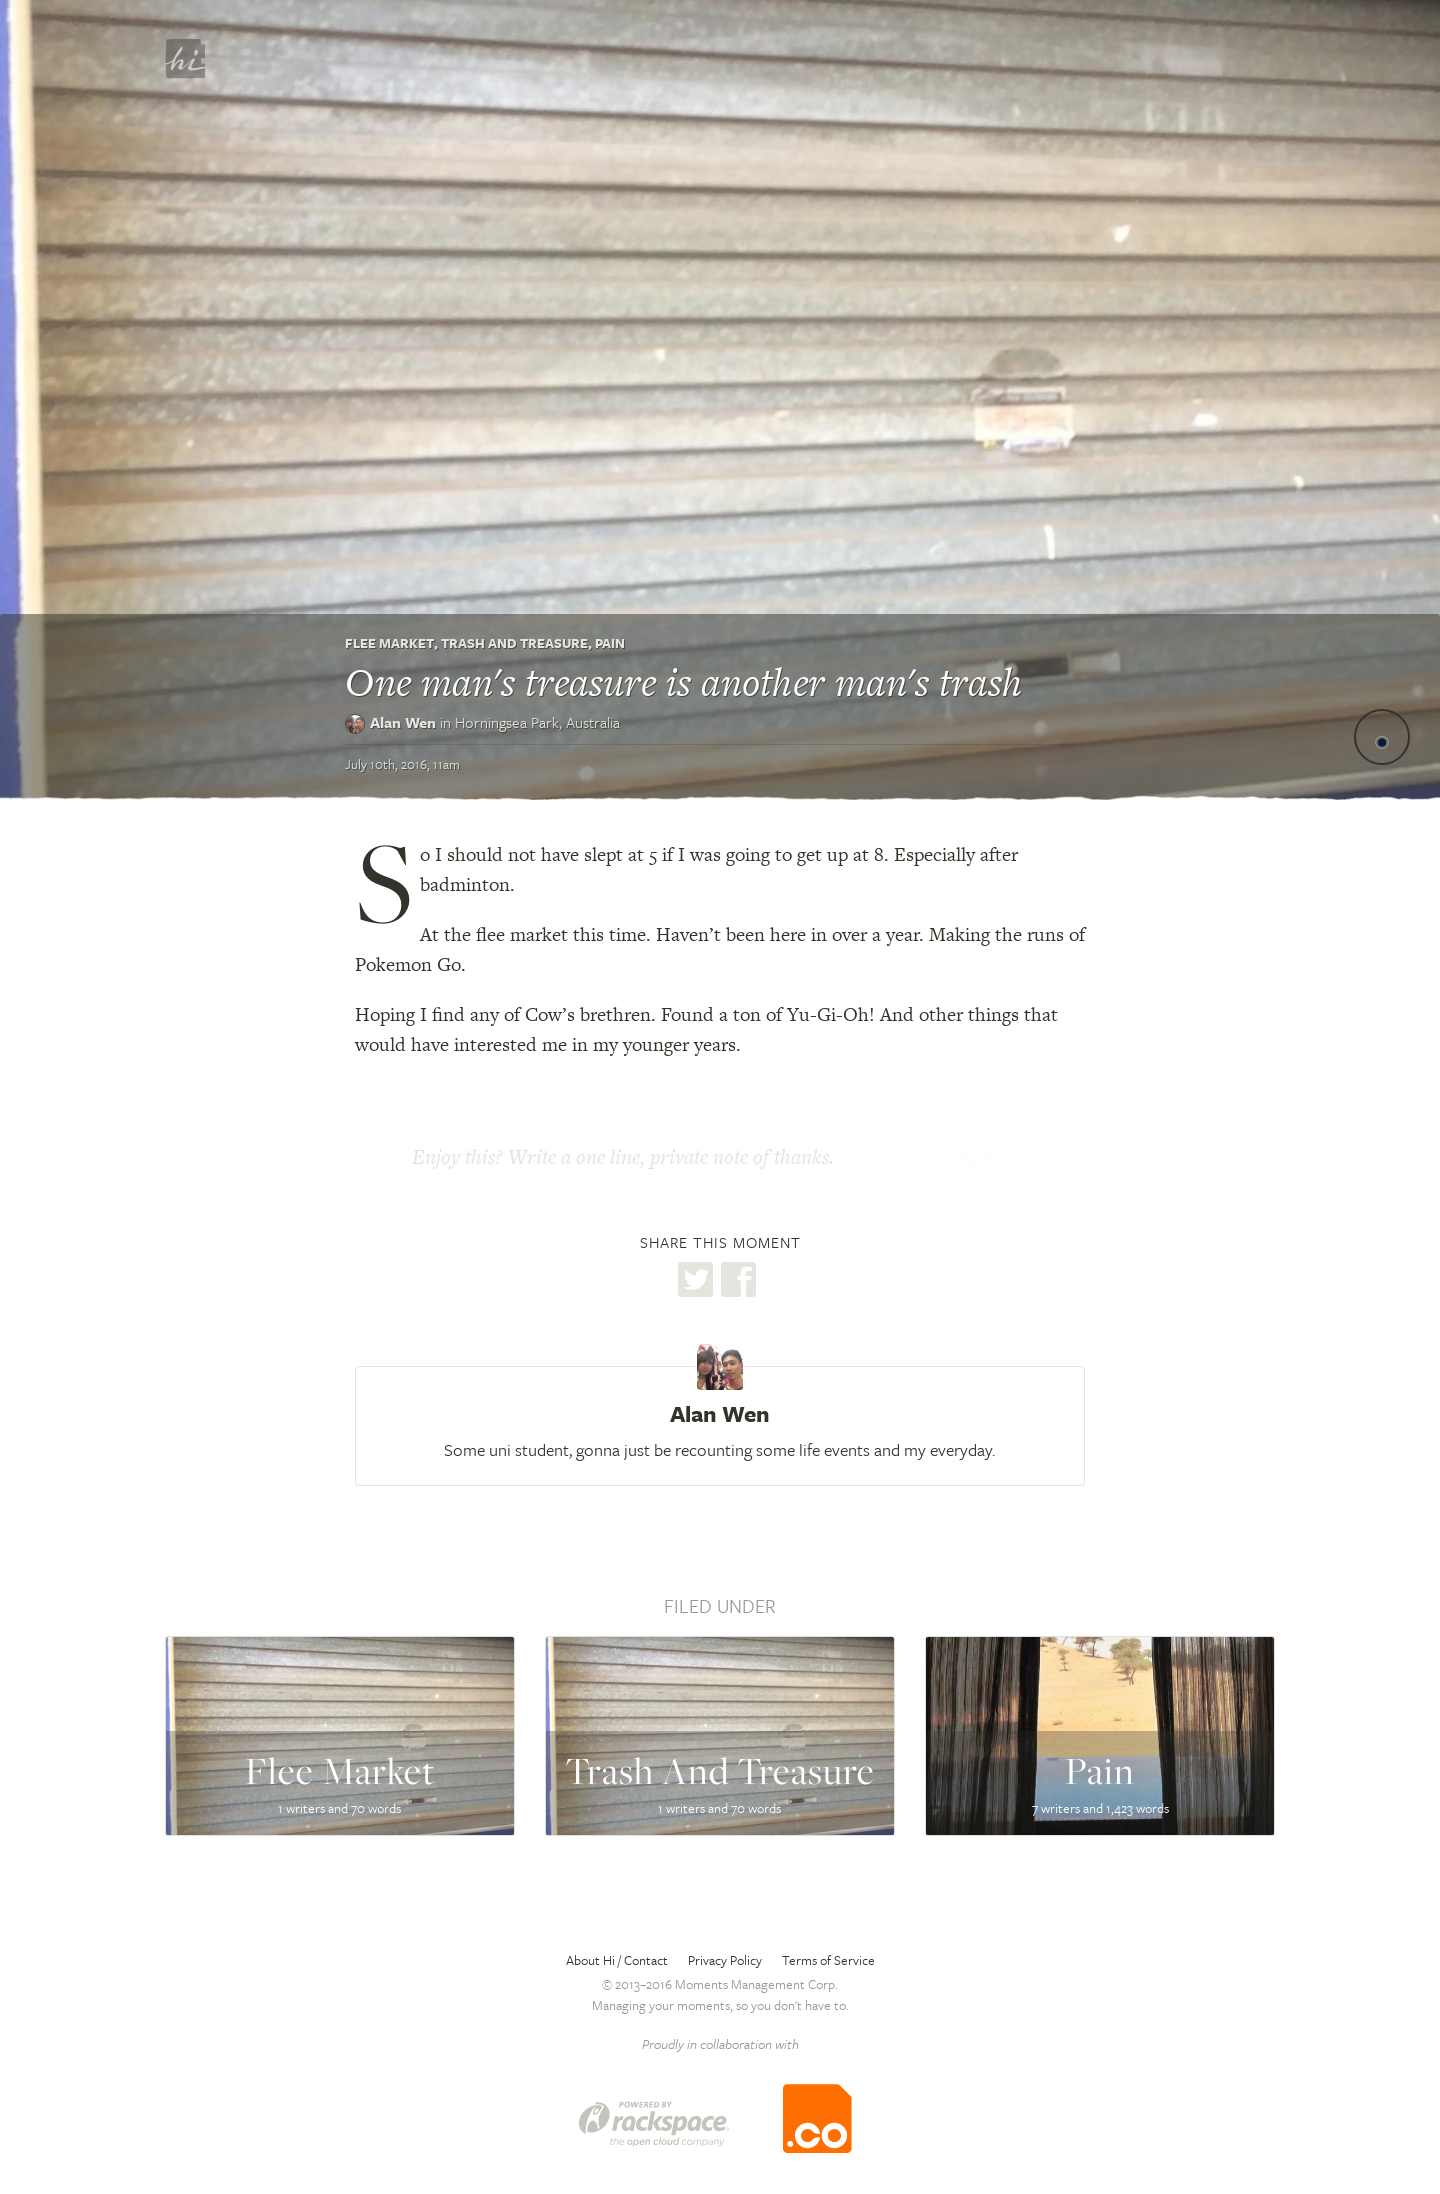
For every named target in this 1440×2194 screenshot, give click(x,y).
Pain (610, 643)
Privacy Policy (725, 1960)
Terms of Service (828, 1960)
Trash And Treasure (514, 643)
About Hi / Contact (617, 1960)
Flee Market (389, 643)
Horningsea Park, (537, 722)
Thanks (977, 1159)
